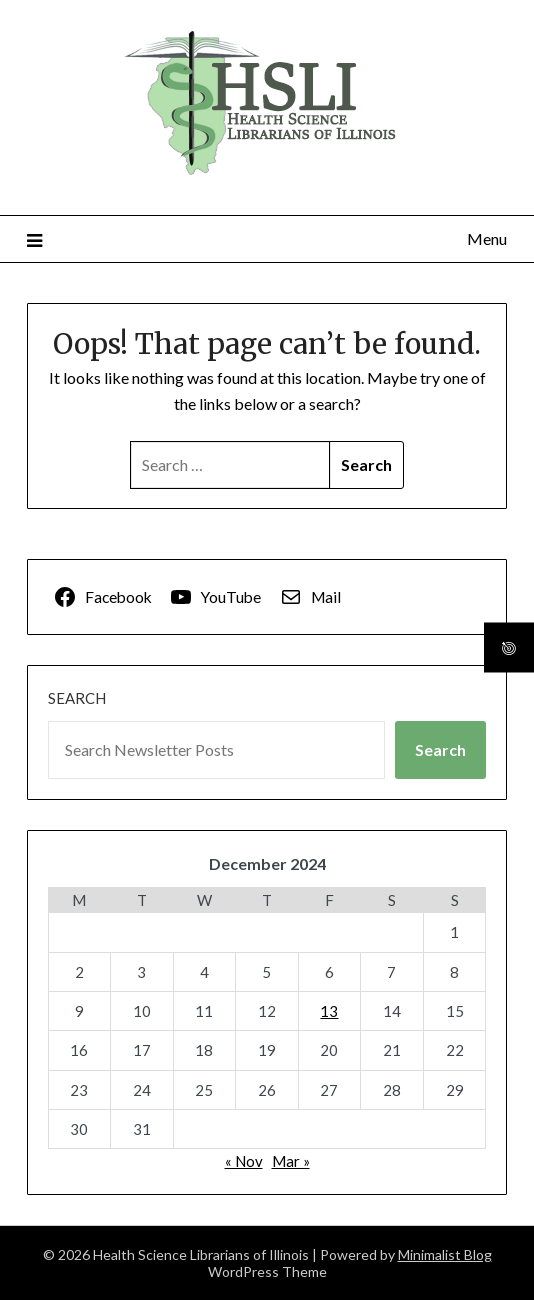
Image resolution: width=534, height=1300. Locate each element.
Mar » (291, 1161)
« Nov (244, 1161)
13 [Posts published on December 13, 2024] (329, 1011)
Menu (487, 238)
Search (77, 698)
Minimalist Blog (445, 1254)
